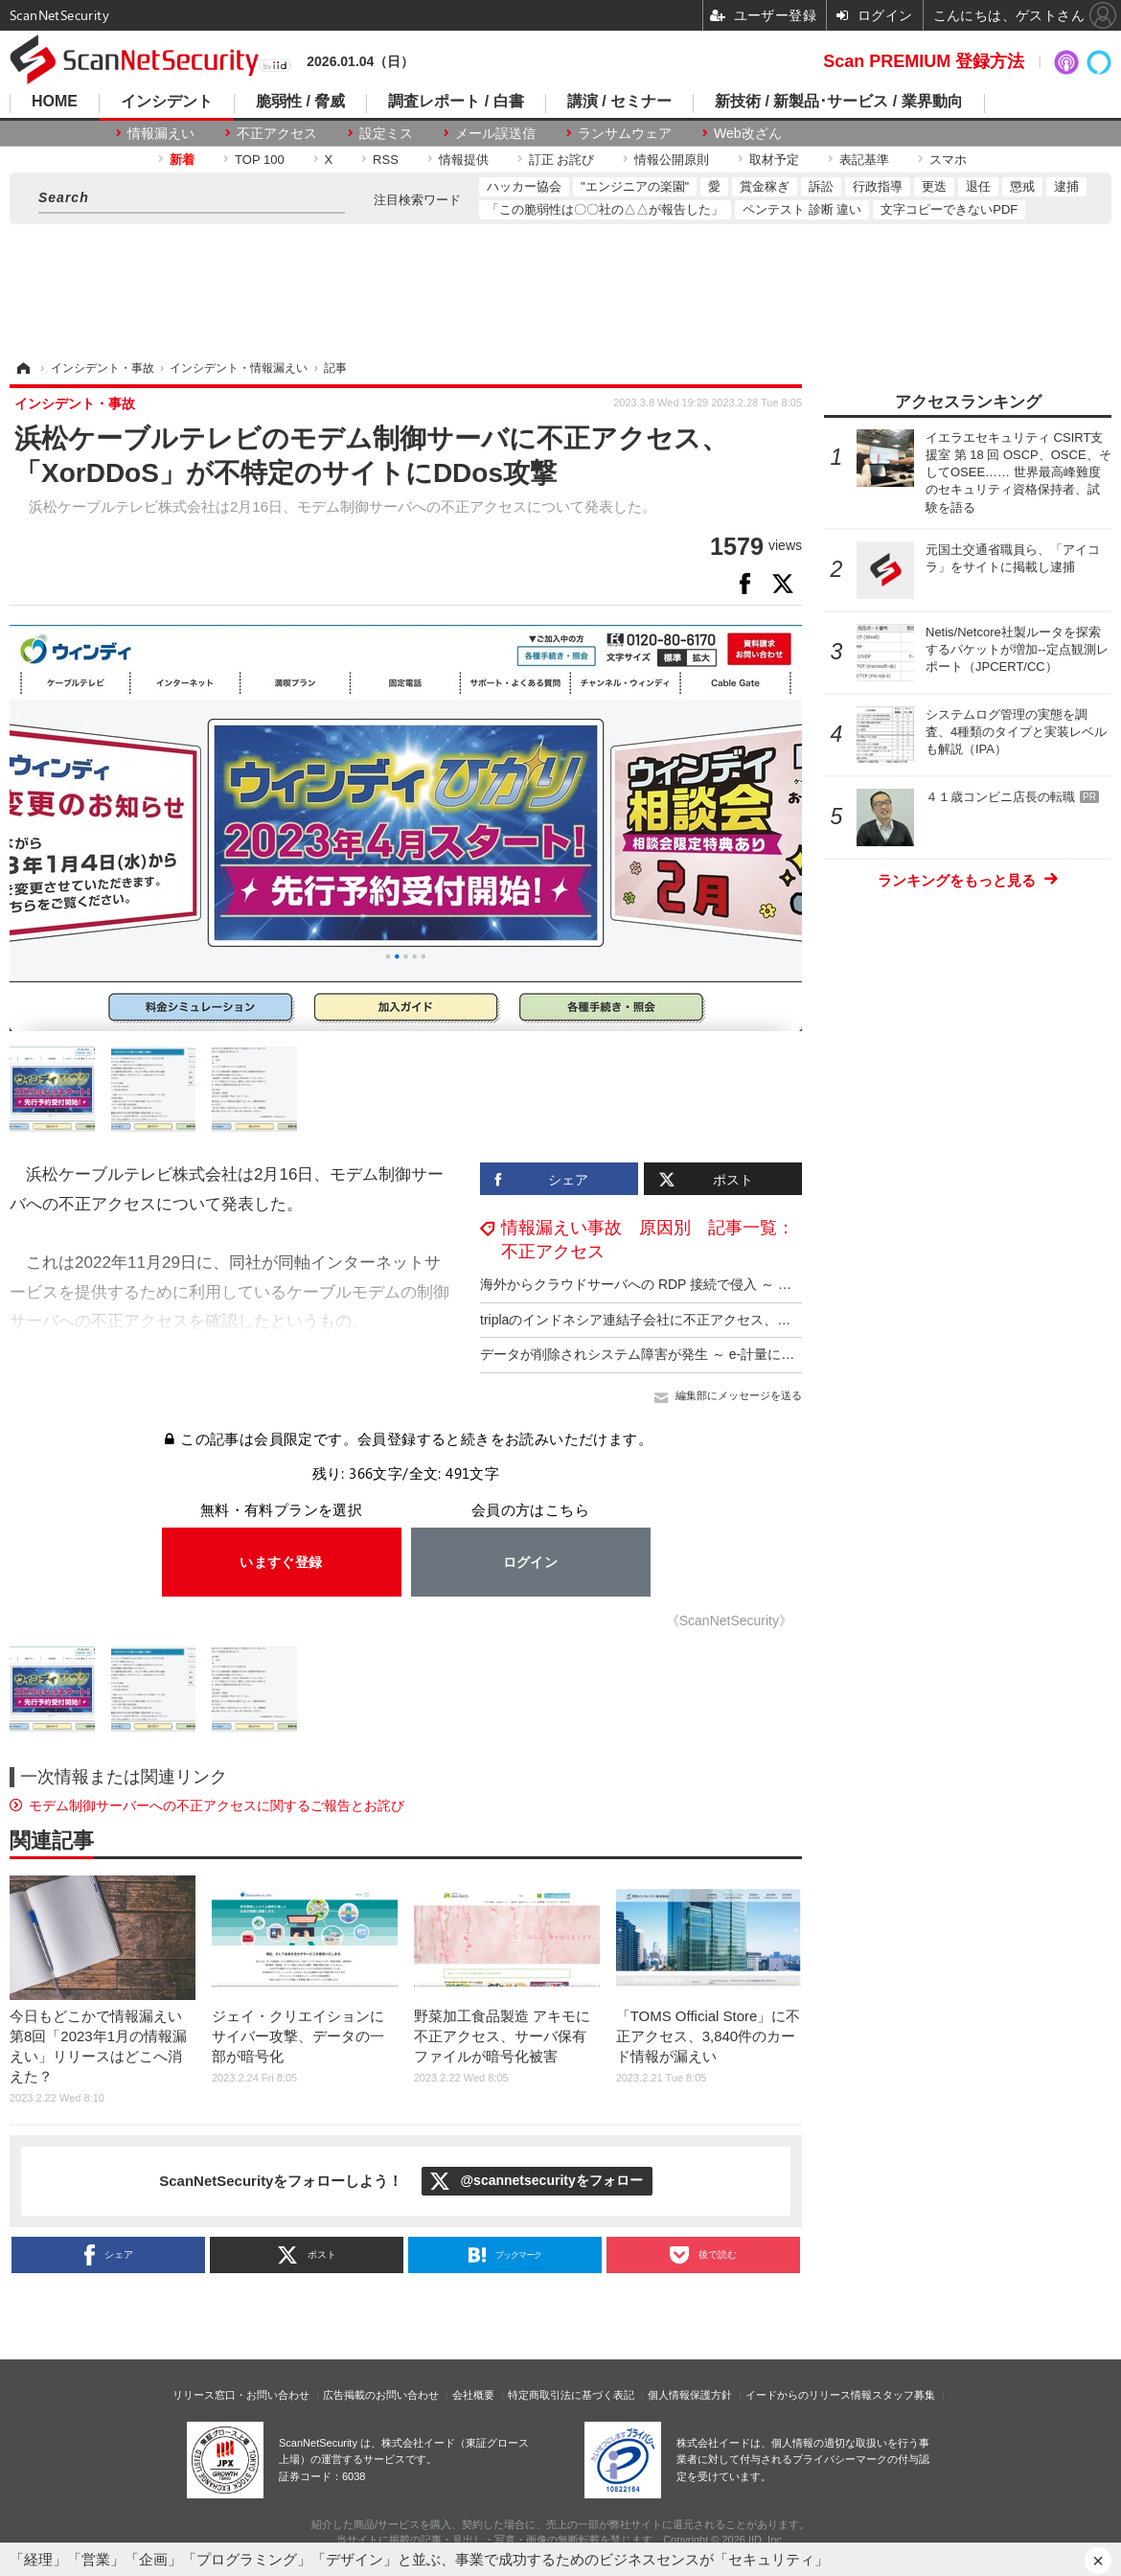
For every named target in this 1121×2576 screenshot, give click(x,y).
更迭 (934, 186)
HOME (55, 101)
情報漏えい (160, 133)
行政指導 (878, 186)
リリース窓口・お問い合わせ (240, 2395)
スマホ (948, 159)
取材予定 (774, 159)
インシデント (167, 101)
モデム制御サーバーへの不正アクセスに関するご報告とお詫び (216, 1805)
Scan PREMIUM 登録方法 (923, 61)
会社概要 (473, 2395)
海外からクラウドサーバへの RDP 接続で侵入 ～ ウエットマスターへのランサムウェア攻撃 (756, 1284)
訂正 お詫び (562, 159)
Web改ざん (748, 133)
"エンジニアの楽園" (635, 186)
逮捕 (1066, 186)
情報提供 (464, 159)
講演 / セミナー (619, 101)
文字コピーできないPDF (949, 209)
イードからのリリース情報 (808, 2395)
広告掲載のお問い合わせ (381, 2395)
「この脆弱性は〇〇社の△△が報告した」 (605, 209)
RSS (386, 159)
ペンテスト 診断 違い (802, 209)
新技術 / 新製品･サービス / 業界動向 (839, 101)
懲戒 (1022, 186)
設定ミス (386, 133)
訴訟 (821, 186)
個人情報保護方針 (690, 2395)
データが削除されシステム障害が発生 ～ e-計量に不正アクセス (670, 1354)
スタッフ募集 (903, 2395)
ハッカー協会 (524, 186)
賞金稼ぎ (764, 186)
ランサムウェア (625, 133)
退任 (978, 186)
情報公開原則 (671, 159)
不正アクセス (277, 133)
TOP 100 (260, 159)
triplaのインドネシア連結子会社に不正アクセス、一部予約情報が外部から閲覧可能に (736, 1319)
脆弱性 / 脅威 (300, 101)
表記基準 (864, 159)
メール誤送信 (495, 133)
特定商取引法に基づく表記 (571, 2395)
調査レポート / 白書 (455, 101)
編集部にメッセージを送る (738, 1395)
